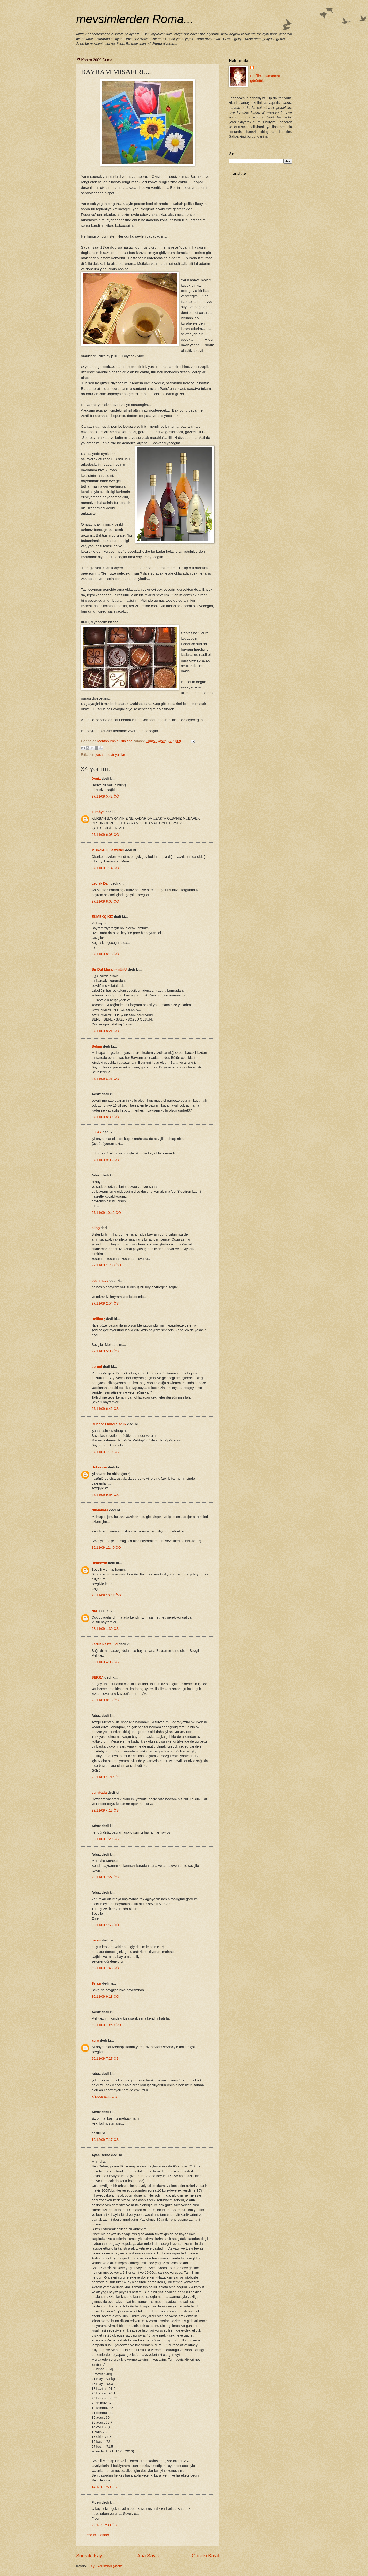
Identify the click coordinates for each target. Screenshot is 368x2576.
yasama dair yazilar (110, 755)
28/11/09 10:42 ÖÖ (106, 1595)
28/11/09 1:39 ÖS (105, 1628)
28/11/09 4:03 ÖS (105, 1662)
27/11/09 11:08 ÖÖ (106, 1265)
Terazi (96, 1983)
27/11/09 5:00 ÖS (105, 1351)
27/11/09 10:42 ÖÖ (106, 1212)
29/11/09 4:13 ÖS (105, 1810)
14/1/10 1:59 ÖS (104, 2487)
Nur (94, 1611)
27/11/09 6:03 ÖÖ (105, 834)
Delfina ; (98, 1319)
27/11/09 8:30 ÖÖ (105, 1117)
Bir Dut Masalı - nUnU (109, 969)
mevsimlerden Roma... (134, 19)
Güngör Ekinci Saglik (109, 1424)
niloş (96, 1228)
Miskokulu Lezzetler (108, 850)
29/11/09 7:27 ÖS (105, 1877)
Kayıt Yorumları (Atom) (105, 2566)
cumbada (99, 1792)
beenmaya (100, 1280)
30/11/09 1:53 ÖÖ (105, 1925)
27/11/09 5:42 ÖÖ (105, 796)
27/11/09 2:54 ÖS (105, 1303)
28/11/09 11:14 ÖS (106, 1777)
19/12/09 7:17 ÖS (105, 2139)
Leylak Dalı (101, 883)
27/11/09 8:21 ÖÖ (105, 1031)
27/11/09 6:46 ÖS (105, 1409)
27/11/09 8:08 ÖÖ (105, 901)
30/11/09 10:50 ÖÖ (106, 2025)
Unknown (99, 1467)
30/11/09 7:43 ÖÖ (105, 1968)
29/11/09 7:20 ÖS (105, 1839)
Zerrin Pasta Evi (105, 1644)
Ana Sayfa (148, 2555)
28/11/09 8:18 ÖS (105, 1700)
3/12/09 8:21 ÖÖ (104, 2097)
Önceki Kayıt (205, 2555)
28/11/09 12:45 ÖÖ (106, 1547)
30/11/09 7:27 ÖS (105, 2058)
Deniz (96, 778)
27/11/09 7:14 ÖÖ (105, 868)
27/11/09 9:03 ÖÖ (105, 1160)
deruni (97, 1367)
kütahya (98, 812)
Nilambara (100, 1510)
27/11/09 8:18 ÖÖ (105, 954)
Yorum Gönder (98, 2535)
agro (95, 2040)
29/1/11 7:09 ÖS (104, 2525)
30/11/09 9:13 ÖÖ (105, 1996)
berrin (96, 1940)
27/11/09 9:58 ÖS (105, 1495)
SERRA (98, 1677)
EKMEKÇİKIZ (102, 917)
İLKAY (97, 1132)
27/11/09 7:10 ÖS (105, 1452)
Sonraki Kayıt (90, 2555)
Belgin (97, 1046)
